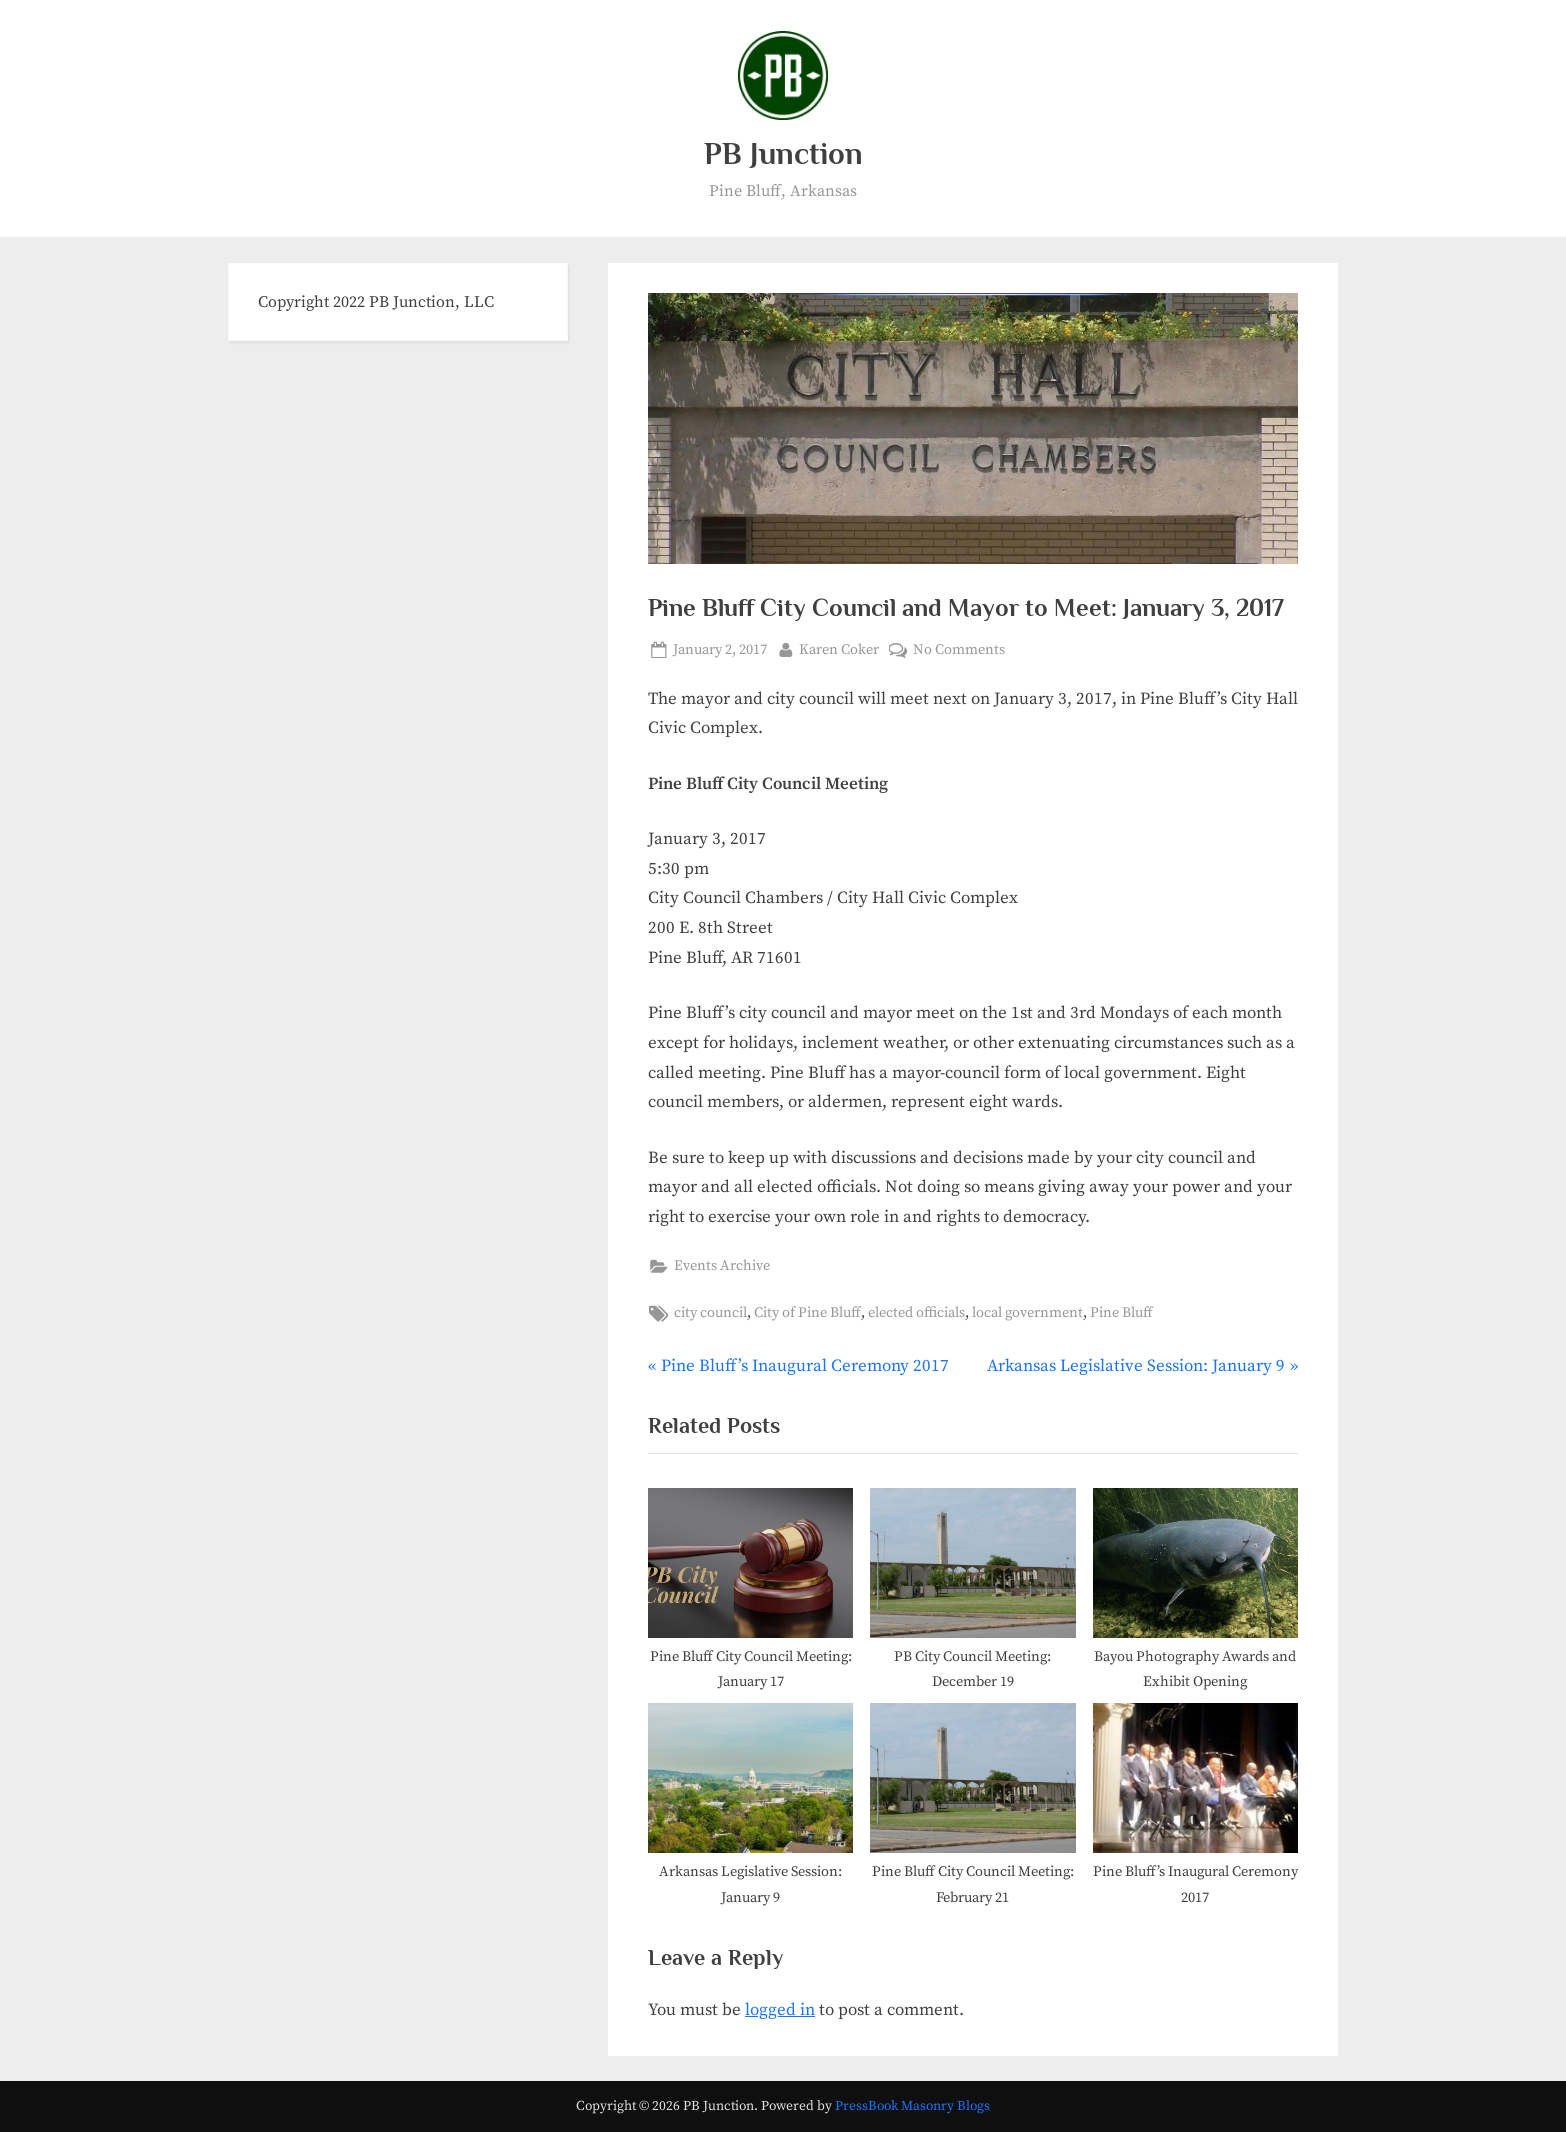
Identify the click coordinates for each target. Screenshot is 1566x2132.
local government (1027, 1313)
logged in (780, 2010)
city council (710, 1313)
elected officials (916, 1313)
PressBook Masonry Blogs (912, 2106)
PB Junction (783, 153)
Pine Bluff (1121, 1313)
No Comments (959, 650)
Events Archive (722, 1266)
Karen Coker (839, 648)
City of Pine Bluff (807, 1313)
